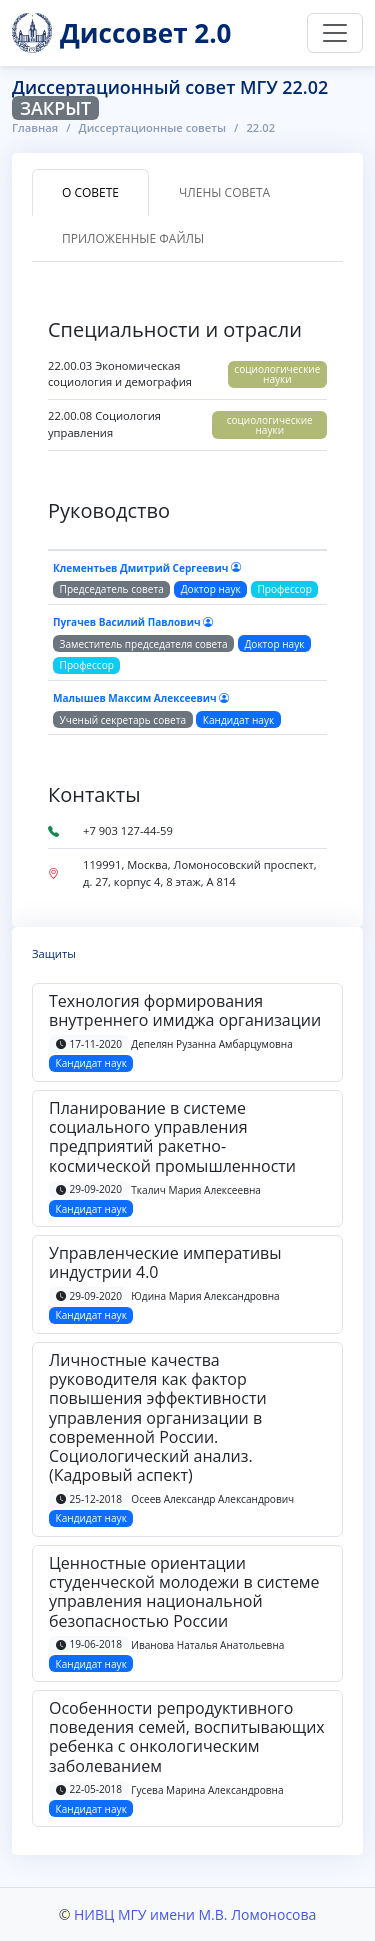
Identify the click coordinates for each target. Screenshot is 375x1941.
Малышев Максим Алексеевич (141, 698)
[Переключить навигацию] (335, 33)
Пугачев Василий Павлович (133, 622)
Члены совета (224, 192)
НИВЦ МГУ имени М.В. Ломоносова (195, 1914)
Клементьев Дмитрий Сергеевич (147, 568)
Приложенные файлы (133, 238)
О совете (90, 192)
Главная (35, 127)
